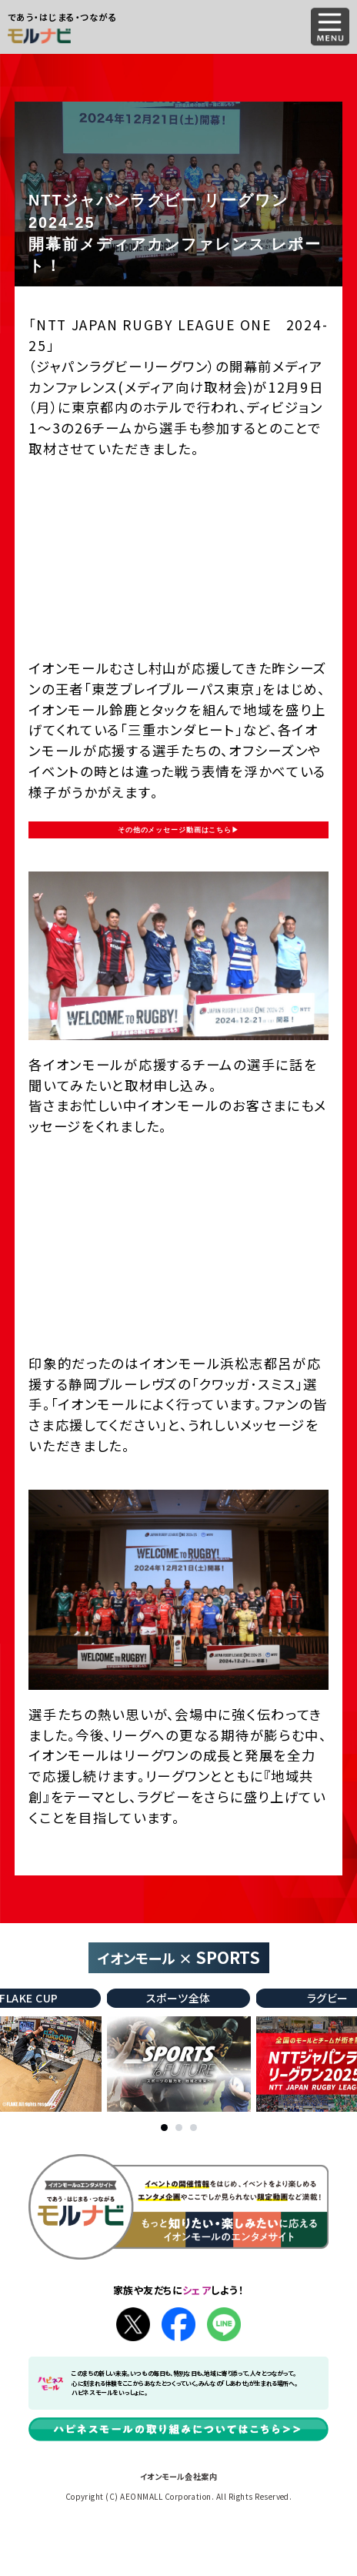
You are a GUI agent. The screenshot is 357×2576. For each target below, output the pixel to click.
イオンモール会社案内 (179, 2530)
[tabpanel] (179, 2104)
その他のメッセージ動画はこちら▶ (178, 856)
